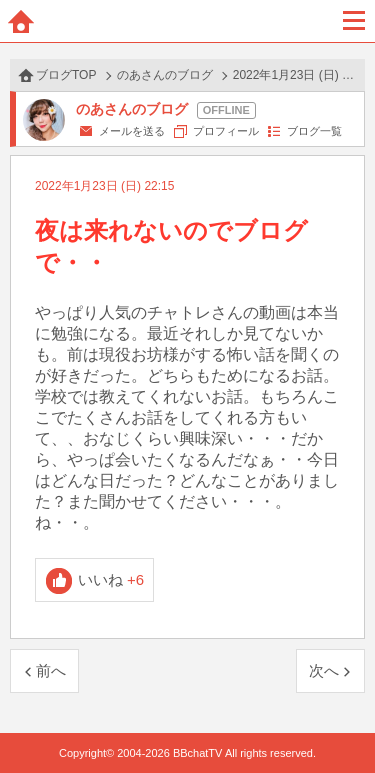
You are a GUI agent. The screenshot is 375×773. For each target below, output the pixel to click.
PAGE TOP (339, 719)
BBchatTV (188, 21)
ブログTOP (66, 75)
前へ (51, 670)
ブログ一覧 (314, 131)
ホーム (21, 21)
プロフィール (226, 131)
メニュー (354, 21)
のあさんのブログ (165, 75)
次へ (324, 670)
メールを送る (132, 131)
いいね (111, 579)
